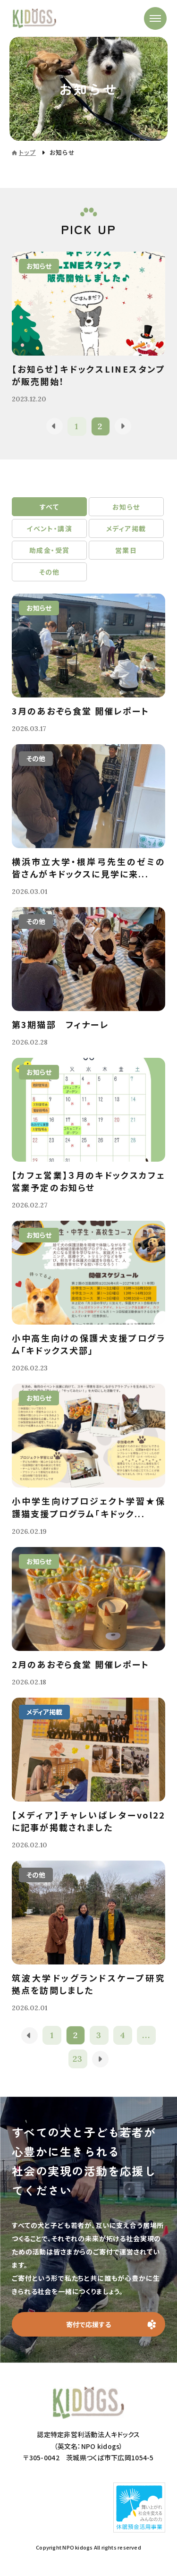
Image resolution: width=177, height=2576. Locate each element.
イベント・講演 (49, 528)
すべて (49, 506)
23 (78, 2058)
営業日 (126, 550)
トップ (27, 152)
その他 (49, 572)
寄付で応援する (88, 2324)
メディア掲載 (126, 528)
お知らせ (126, 506)
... (146, 2035)
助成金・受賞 (49, 550)
